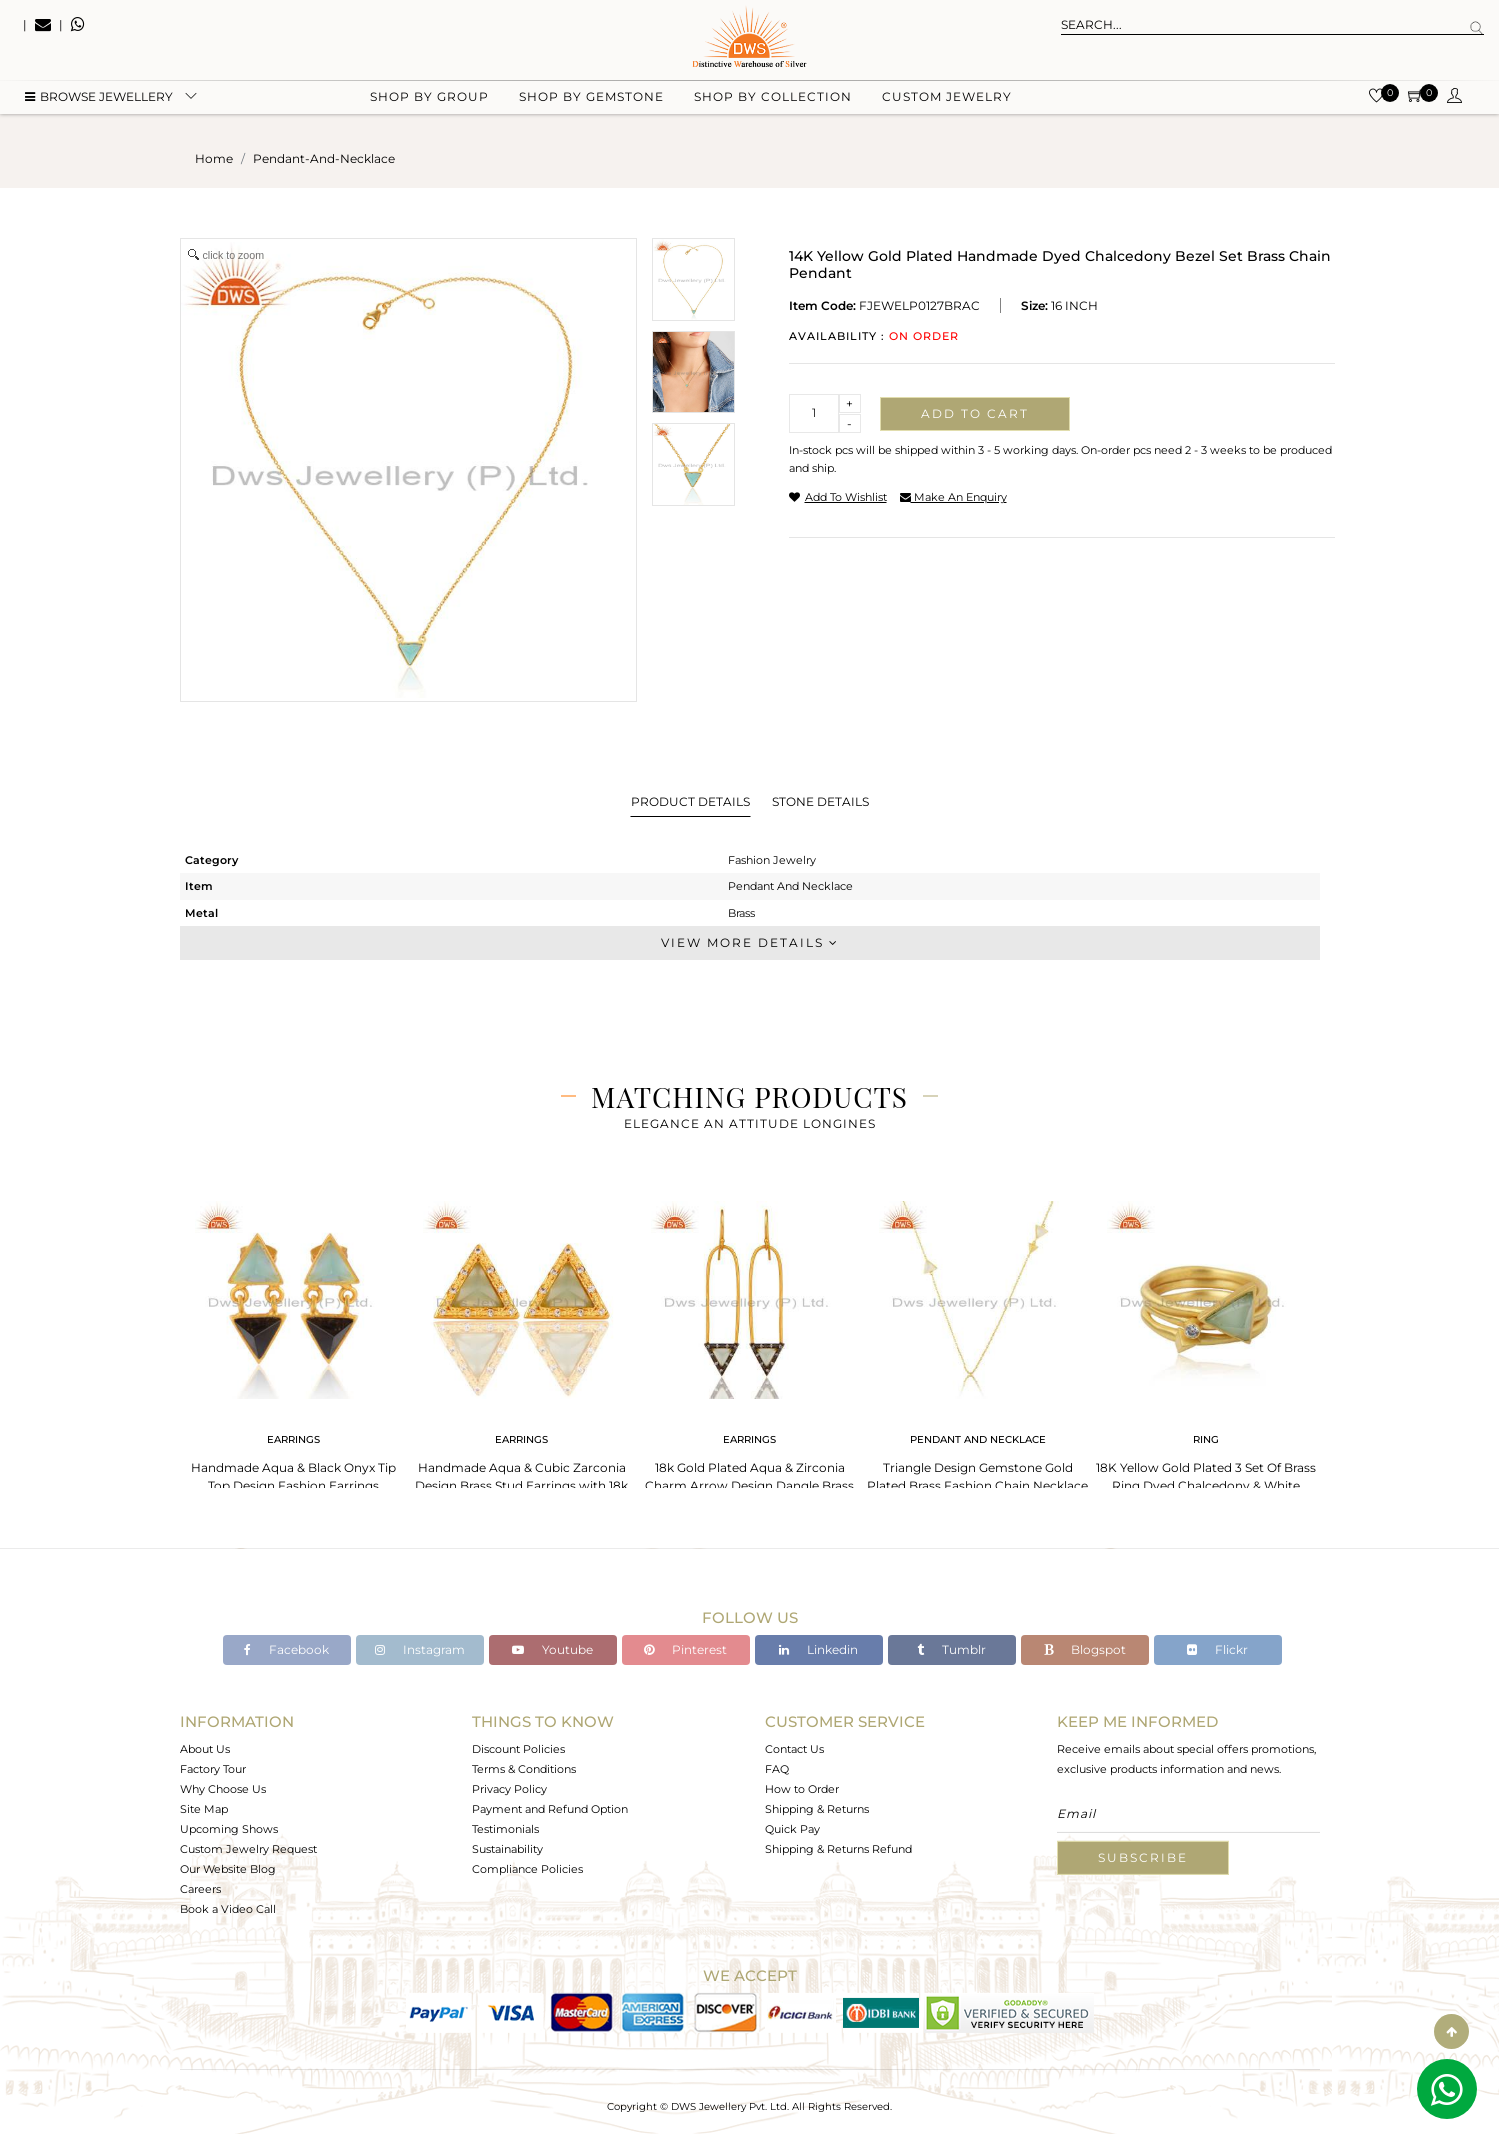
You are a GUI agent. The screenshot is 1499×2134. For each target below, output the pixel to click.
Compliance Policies (527, 1869)
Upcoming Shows (229, 1829)
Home (214, 158)
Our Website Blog (228, 1869)
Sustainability (507, 1849)
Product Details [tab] (690, 801)
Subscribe (1143, 1857)
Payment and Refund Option (550, 1809)
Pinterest (685, 1649)
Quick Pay (792, 1829)
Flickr (1217, 1649)
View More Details (750, 942)
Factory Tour (213, 1769)
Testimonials (505, 1829)
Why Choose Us (223, 1789)
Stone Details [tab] (820, 801)
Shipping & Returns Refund (838, 1849)
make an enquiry (953, 497)
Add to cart (975, 413)
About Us (205, 1749)
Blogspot (1085, 1649)
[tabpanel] (294, 1340)
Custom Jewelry (947, 100)
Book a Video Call (228, 1909)
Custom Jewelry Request (248, 1849)
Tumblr (951, 1649)
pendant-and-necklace (324, 158)
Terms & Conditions (524, 1769)
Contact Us (794, 1749)
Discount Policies (518, 1749)
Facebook (286, 1649)
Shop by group (429, 100)
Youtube (552, 1649)
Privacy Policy (509, 1789)
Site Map (204, 1809)
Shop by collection (773, 100)
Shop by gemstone (591, 100)
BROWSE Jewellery (99, 100)
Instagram (420, 1649)
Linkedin (818, 1649)
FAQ (777, 1769)
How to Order (802, 1789)
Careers (200, 1889)
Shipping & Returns (817, 1809)
